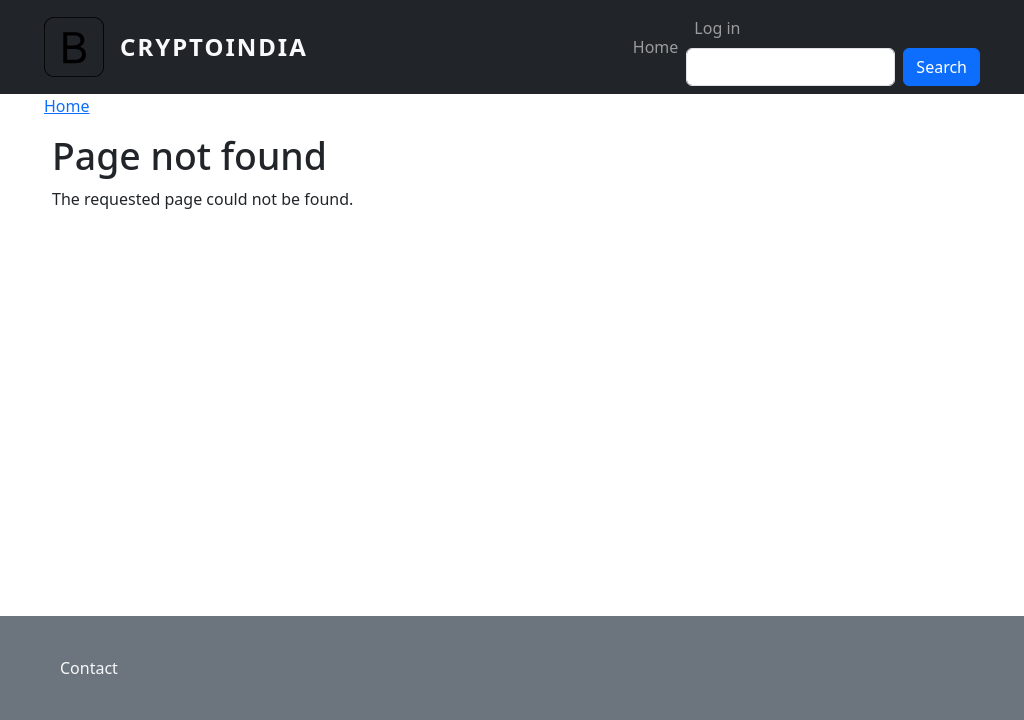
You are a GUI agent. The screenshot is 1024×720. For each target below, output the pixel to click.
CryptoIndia (214, 46)
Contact (89, 668)
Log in (717, 28)
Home (656, 47)
